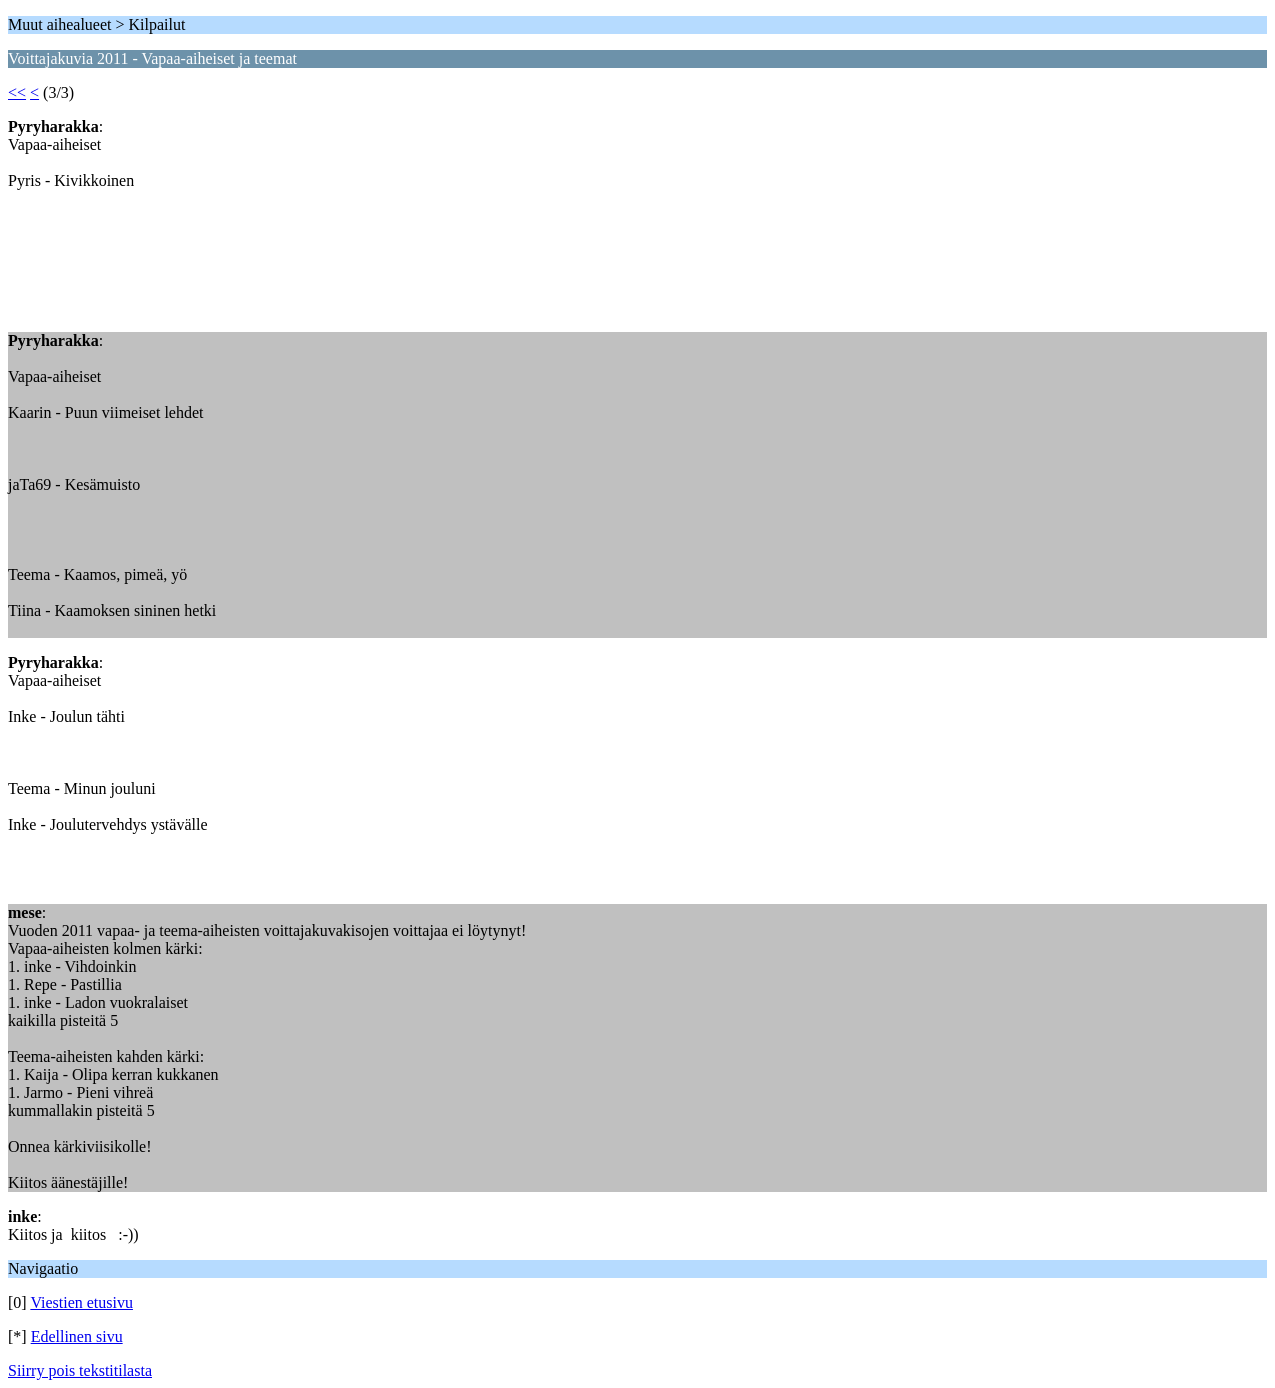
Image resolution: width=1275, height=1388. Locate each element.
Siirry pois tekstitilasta (80, 1370)
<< (17, 92)
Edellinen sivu (77, 1336)
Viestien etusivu (81, 1302)
